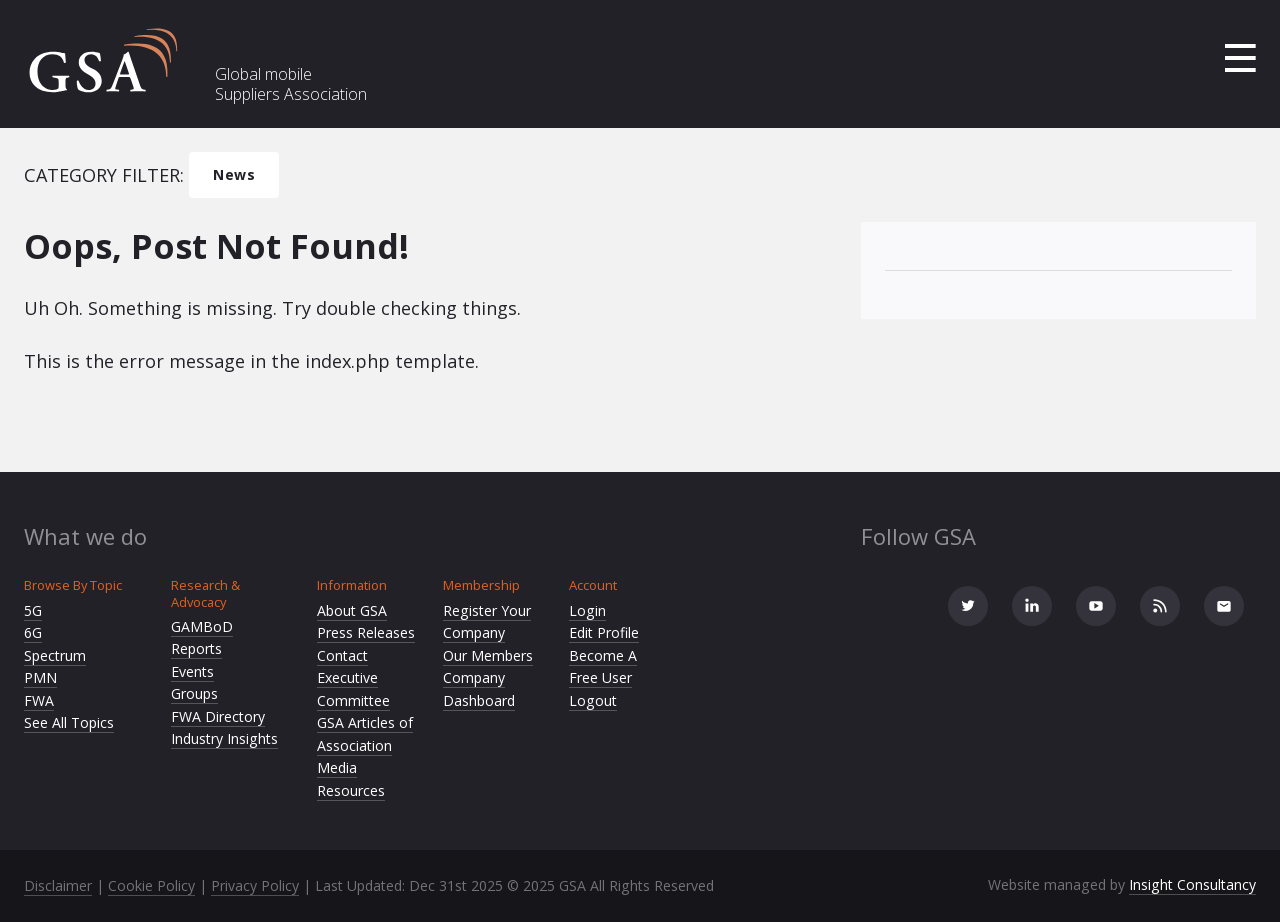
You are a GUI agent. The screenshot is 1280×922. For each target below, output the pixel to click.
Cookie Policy (151, 885)
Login (587, 610)
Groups (194, 693)
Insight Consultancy (1192, 884)
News (234, 174)
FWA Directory (218, 716)
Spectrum (55, 655)
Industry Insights (224, 738)
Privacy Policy (255, 885)
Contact (342, 655)
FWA (39, 700)
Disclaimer (58, 885)
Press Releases (366, 632)
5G (33, 610)
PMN (40, 677)
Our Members (488, 655)
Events (192, 671)
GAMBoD (202, 626)
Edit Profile (604, 632)
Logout (593, 700)
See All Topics (69, 722)
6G (33, 632)
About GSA (352, 610)
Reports (196, 648)
